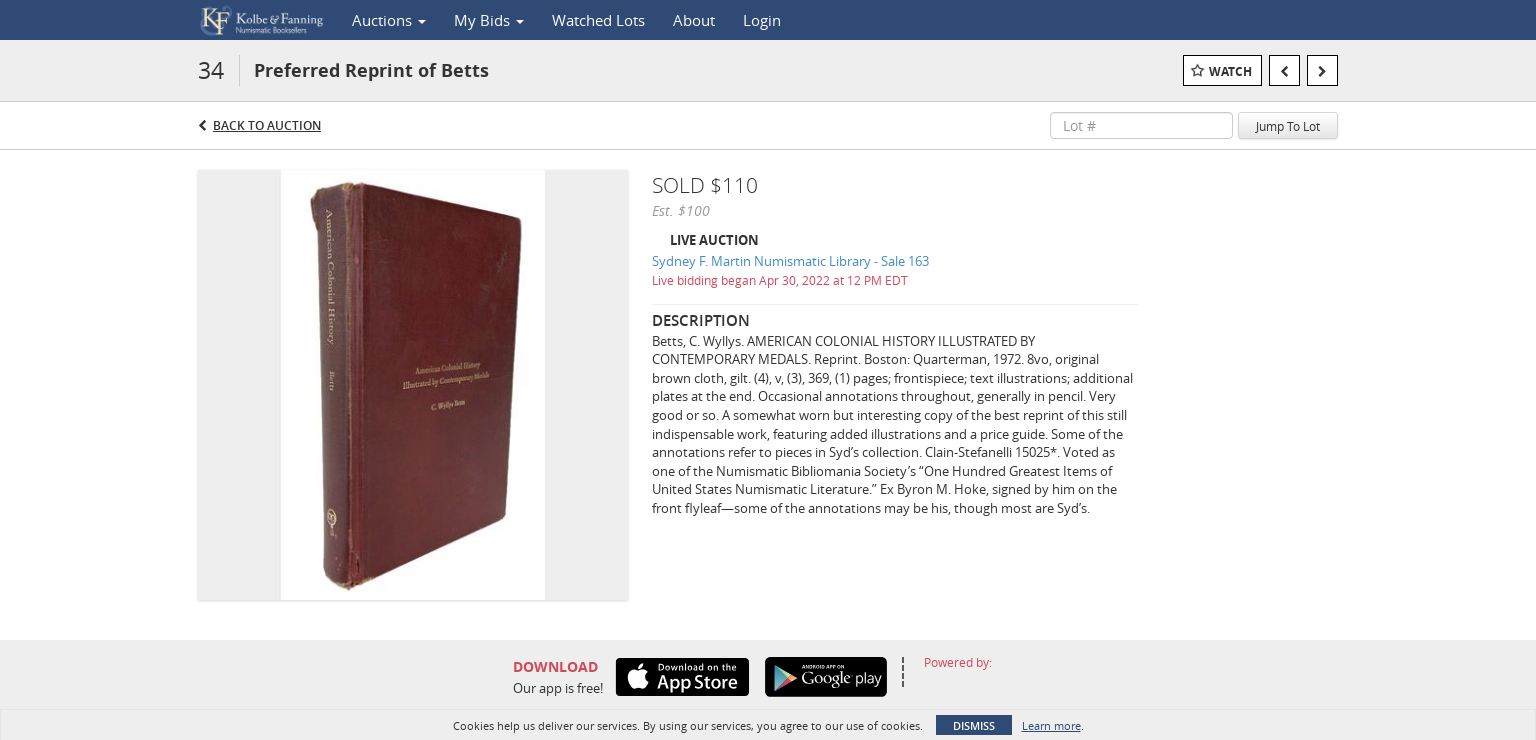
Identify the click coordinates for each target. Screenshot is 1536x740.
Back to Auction (267, 125)
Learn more (1051, 725)
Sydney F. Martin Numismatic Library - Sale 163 (790, 261)
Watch (1230, 71)
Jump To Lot (1288, 126)
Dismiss (974, 725)
